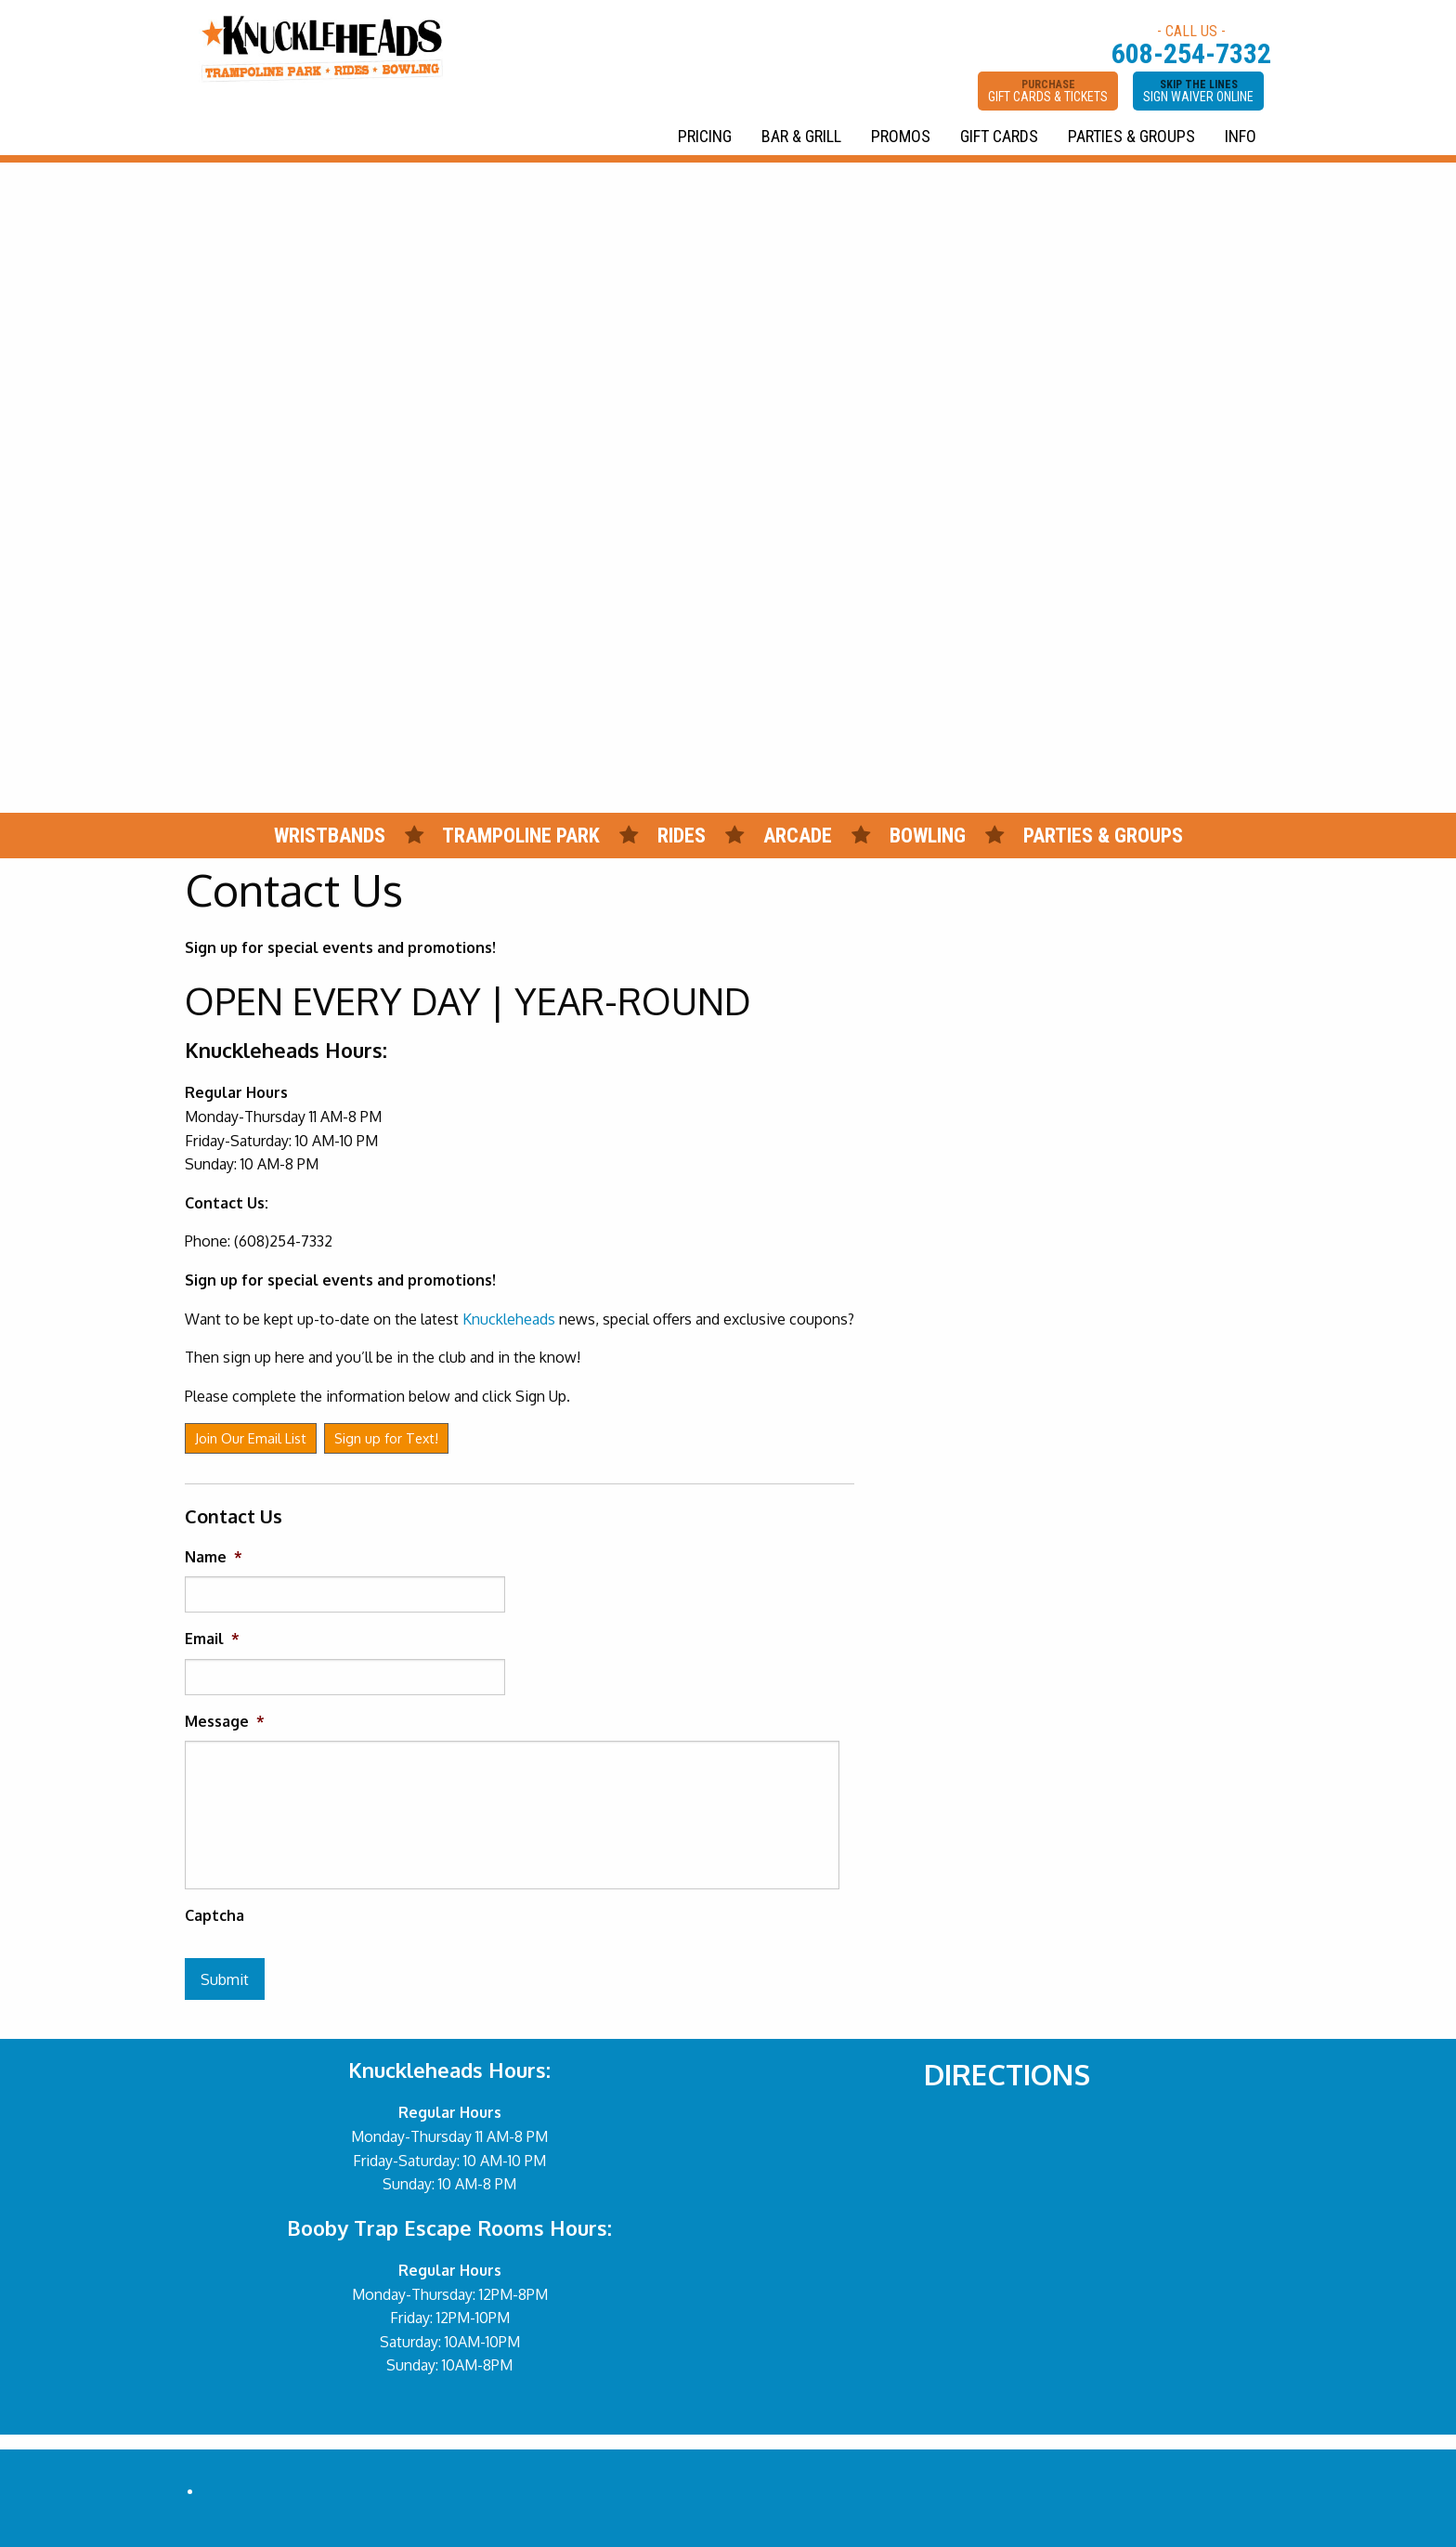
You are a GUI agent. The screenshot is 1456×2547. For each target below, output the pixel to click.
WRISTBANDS (329, 835)
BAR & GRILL (801, 136)
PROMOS (900, 136)
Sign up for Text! (386, 1438)
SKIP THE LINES (1198, 91)
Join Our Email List (250, 1438)
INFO (1240, 136)
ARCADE (797, 835)
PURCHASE (1048, 91)
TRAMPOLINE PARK (521, 835)
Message (225, 1721)
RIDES (683, 835)
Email (212, 1638)
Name (213, 1557)
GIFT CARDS (999, 136)
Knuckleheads (508, 1319)
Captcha (214, 1915)
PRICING (705, 136)
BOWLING (928, 835)
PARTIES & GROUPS (1131, 136)
